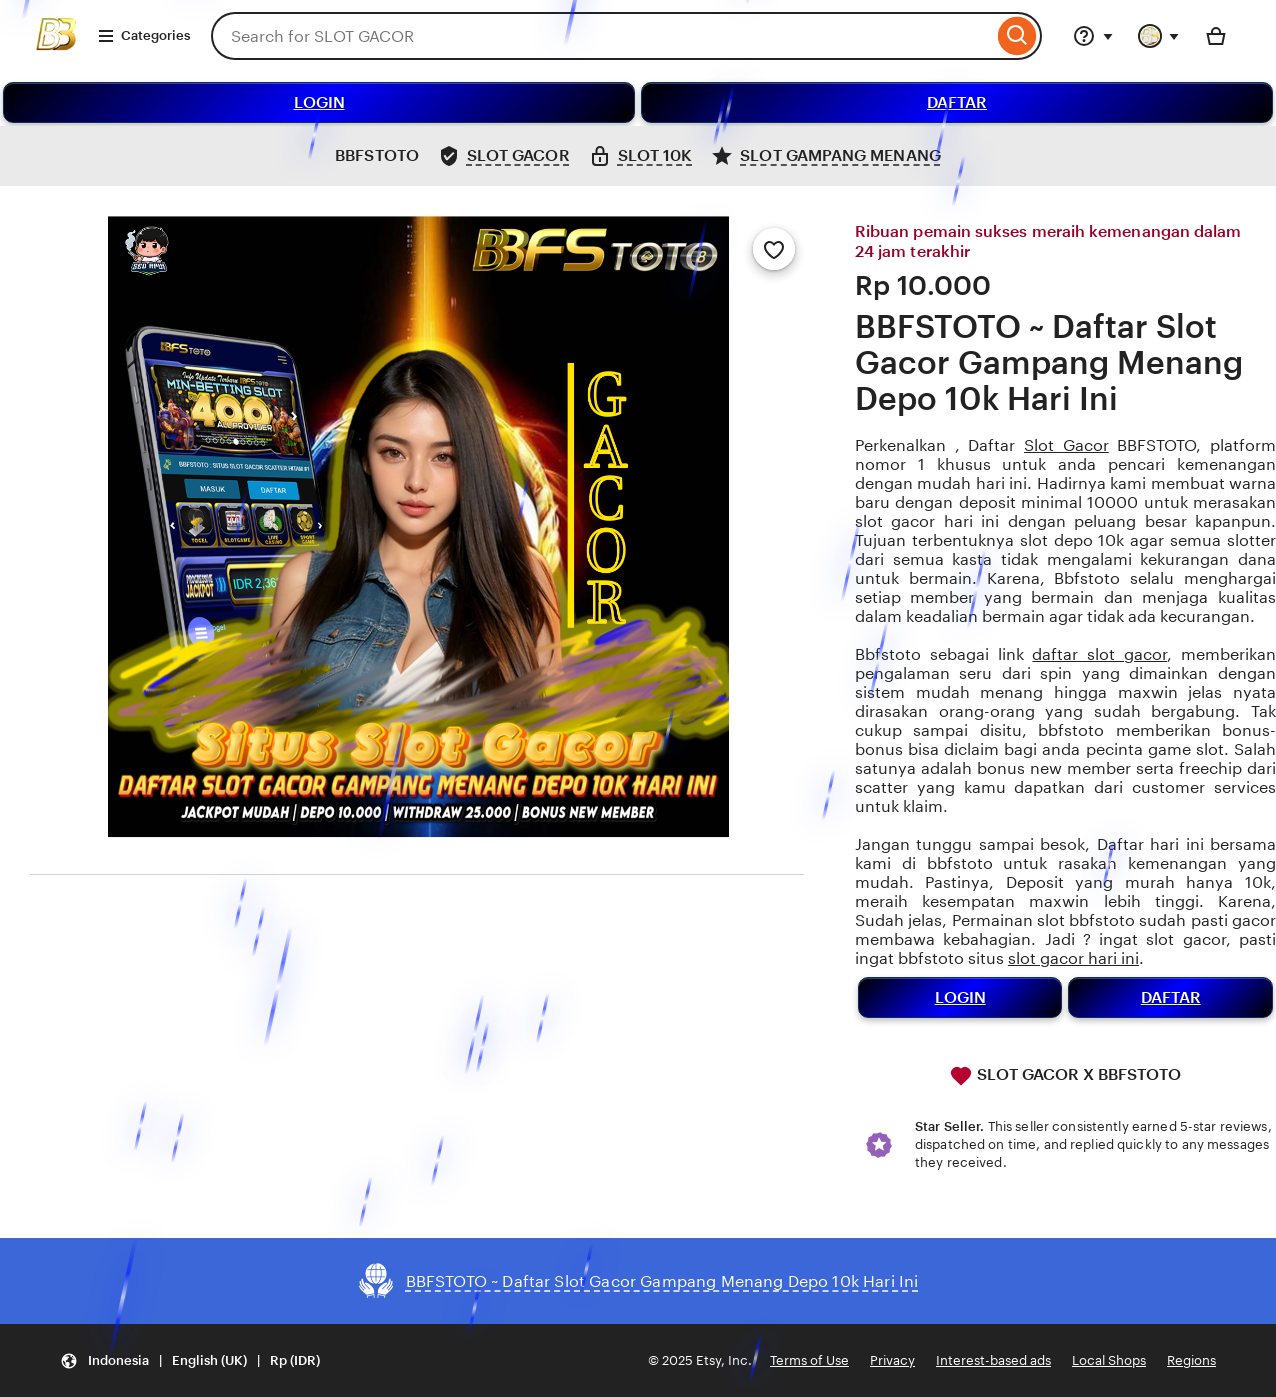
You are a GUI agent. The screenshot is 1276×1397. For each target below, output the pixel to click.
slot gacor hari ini (1073, 958)
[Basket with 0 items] (1216, 36)
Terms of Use (809, 1360)
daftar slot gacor (1099, 654)
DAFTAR (957, 102)
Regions (1191, 1360)
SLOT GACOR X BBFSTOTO (1065, 1076)
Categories (143, 36)
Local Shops (1109, 1360)
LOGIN (319, 102)
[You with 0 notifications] (1159, 36)
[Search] (1017, 36)
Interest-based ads (993, 1360)
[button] (190, 1360)
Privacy (892, 1360)
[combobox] (602, 36)
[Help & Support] (1093, 36)
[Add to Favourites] (774, 249)
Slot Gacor (1066, 445)
